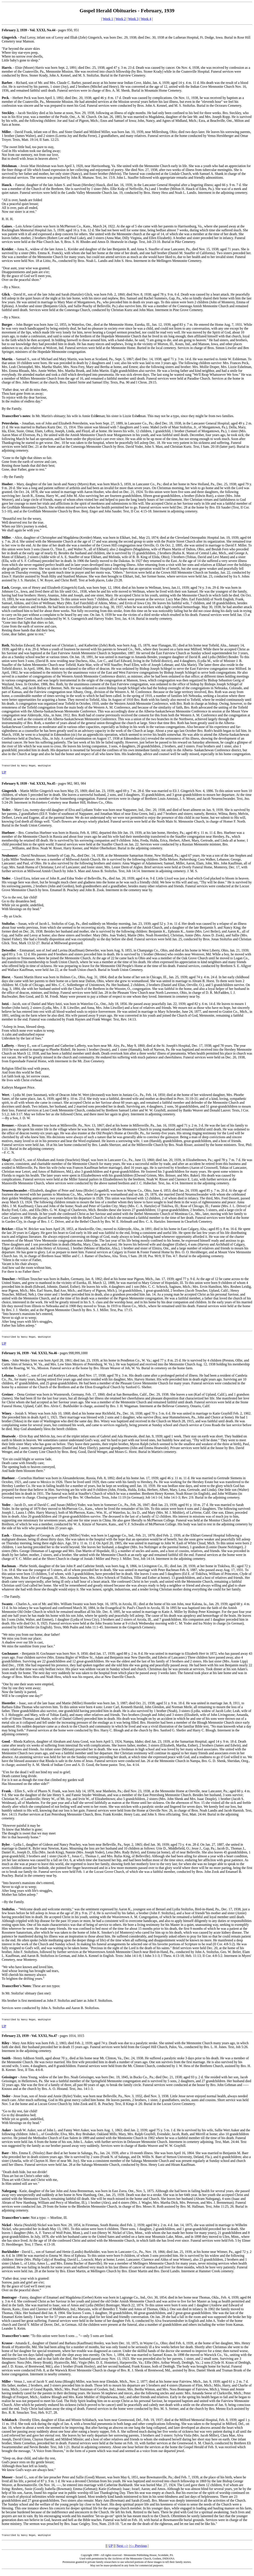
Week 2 (120, 19)
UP (4, 773)
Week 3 (133, 19)
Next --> (122, 2551)
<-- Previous (138, 2551)
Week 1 (108, 19)
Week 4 (146, 19)
